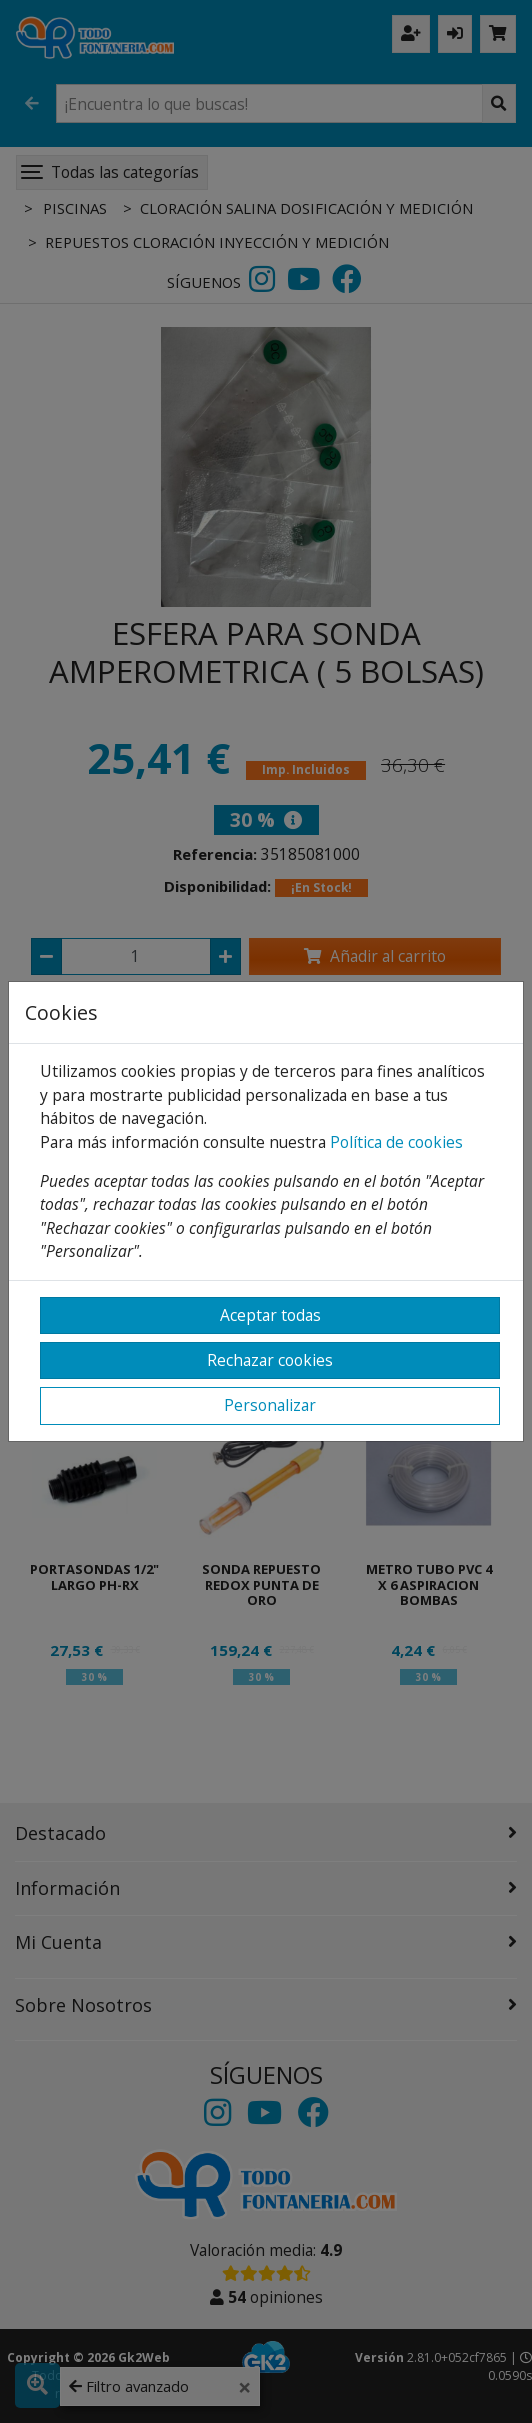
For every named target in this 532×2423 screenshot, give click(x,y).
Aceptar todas (270, 1315)
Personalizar (270, 1405)
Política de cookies (396, 1142)
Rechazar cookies (270, 1360)
